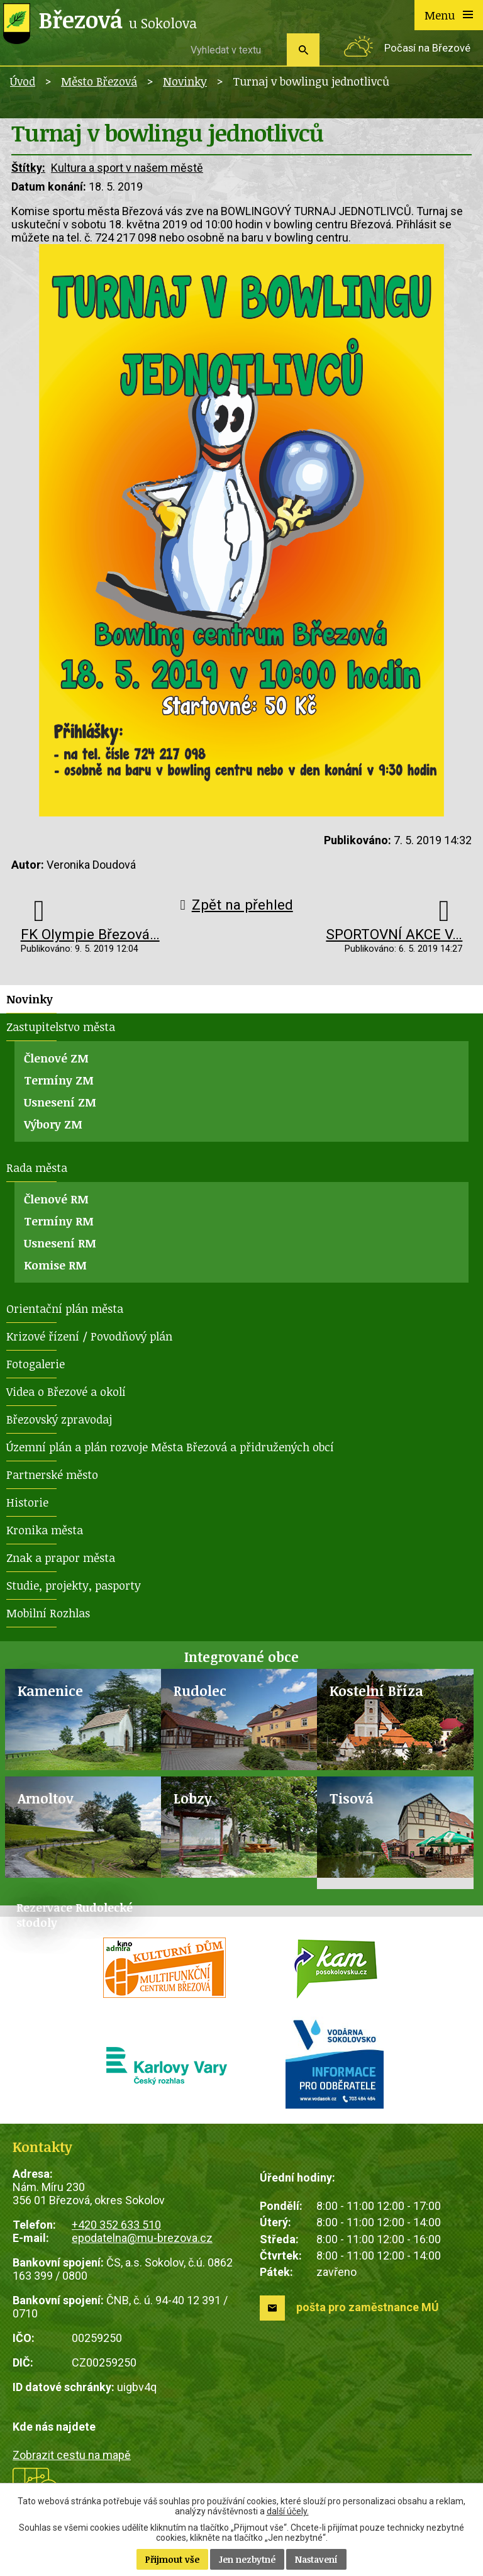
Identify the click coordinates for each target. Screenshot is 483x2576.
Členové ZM (56, 1058)
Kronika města (44, 1529)
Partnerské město (52, 1474)
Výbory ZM (53, 1124)
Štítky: (28, 167)
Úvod (22, 81)
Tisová (352, 1798)
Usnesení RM (60, 1243)
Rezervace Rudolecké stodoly (74, 1915)
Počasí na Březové (427, 48)
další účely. (288, 2511)
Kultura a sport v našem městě (127, 167)
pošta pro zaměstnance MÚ (367, 2307)
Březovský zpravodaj (59, 1419)
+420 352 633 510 (116, 2224)
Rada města (36, 1167)
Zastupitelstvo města (60, 1026)
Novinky (185, 81)
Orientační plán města (64, 1308)
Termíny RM (59, 1221)
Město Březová (99, 81)
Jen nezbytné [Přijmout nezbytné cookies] (247, 2559)
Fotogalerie (35, 1363)
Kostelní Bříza (376, 1690)
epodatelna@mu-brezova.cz (142, 2237)
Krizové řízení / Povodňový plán (89, 1336)
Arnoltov (46, 1798)
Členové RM (56, 1199)
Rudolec (200, 1690)
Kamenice (50, 1690)
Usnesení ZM (60, 1102)
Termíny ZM (59, 1080)
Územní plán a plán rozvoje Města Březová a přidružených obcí (170, 1446)
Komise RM (55, 1265)
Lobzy (193, 1798)
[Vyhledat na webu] (234, 49)
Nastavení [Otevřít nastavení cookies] (316, 2559)
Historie (27, 1502)
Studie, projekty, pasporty (73, 1585)
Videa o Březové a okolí (66, 1391)
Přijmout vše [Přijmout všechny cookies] (172, 2559)
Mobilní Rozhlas (48, 1612)
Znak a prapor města (60, 1557)
